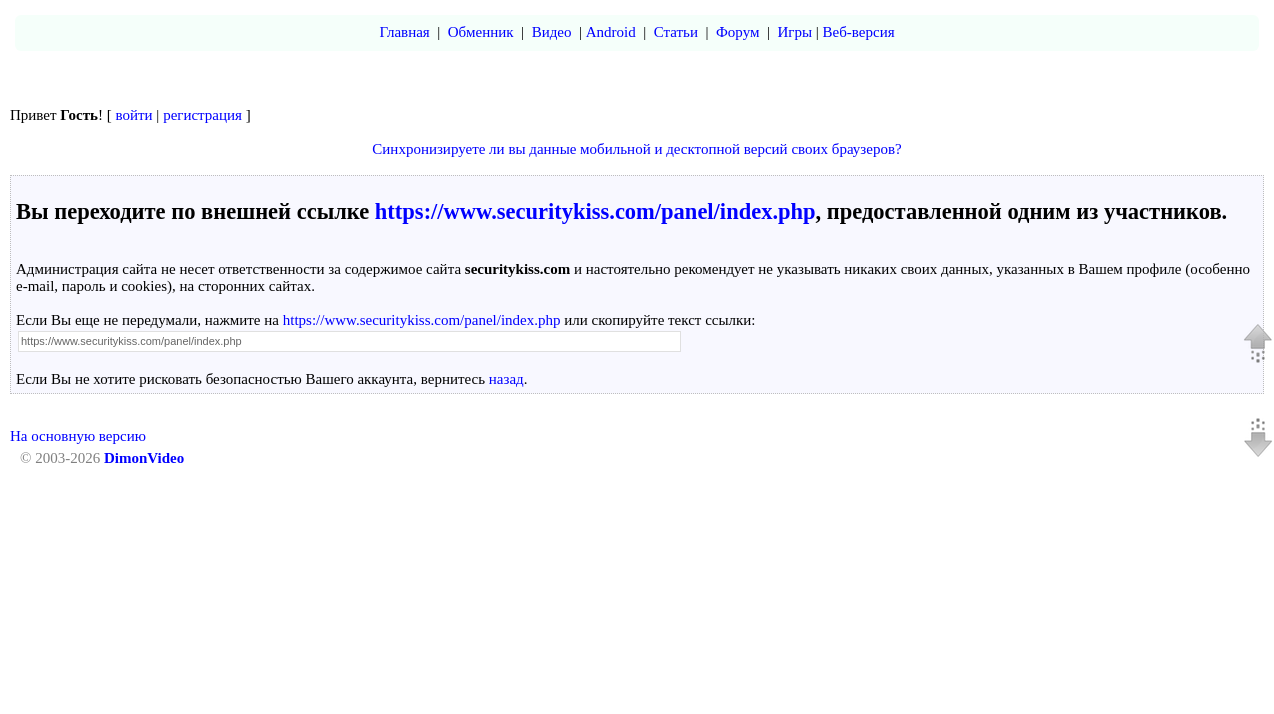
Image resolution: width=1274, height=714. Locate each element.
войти (134, 115)
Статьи (676, 32)
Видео (552, 32)
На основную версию (78, 436)
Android (611, 32)
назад (506, 379)
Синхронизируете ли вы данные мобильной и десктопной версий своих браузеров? (636, 149)
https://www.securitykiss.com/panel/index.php (595, 211)
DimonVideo (144, 458)
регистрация (202, 115)
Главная (404, 32)
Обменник (481, 32)
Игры (794, 32)
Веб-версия (859, 32)
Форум (737, 32)
